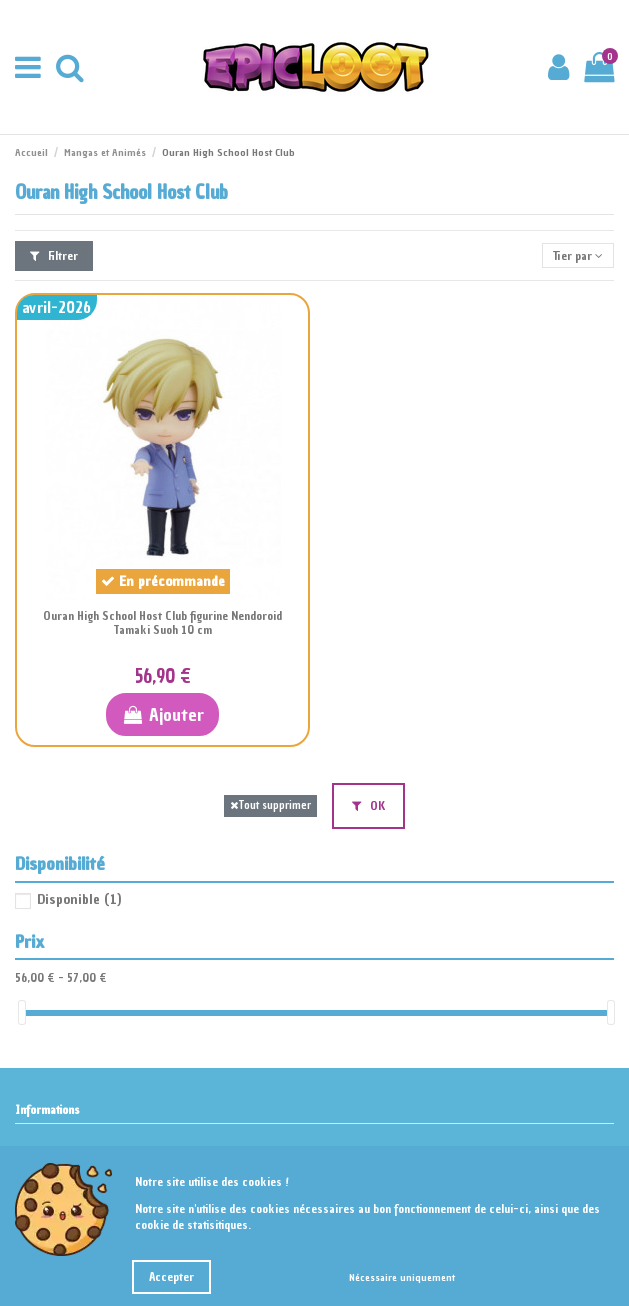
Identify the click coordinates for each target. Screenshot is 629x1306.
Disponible (79, 899)
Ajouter (162, 714)
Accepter (171, 1277)
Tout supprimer (270, 805)
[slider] (22, 1012)
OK (368, 806)
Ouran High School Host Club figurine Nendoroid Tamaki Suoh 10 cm (162, 623)
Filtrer (54, 256)
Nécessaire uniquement (402, 1277)
